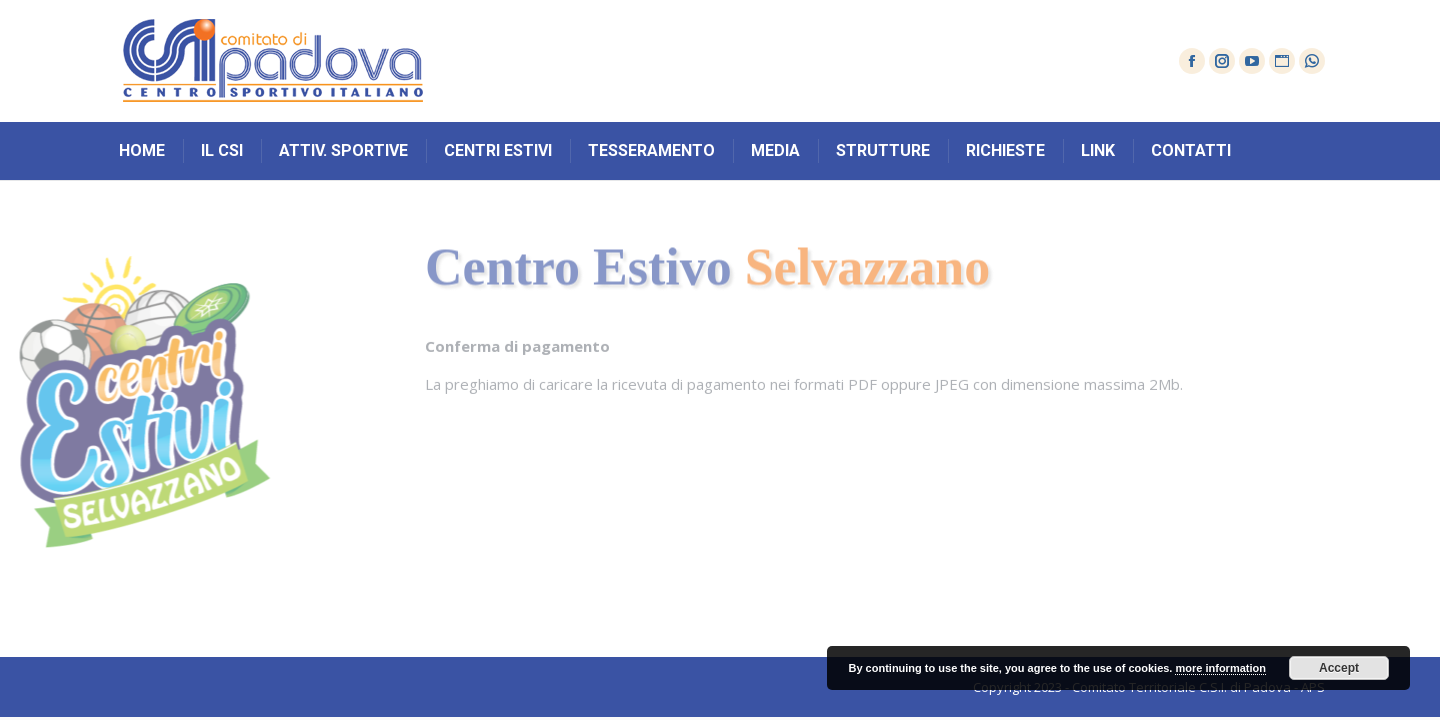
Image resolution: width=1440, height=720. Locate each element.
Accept (1339, 668)
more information (1220, 668)
